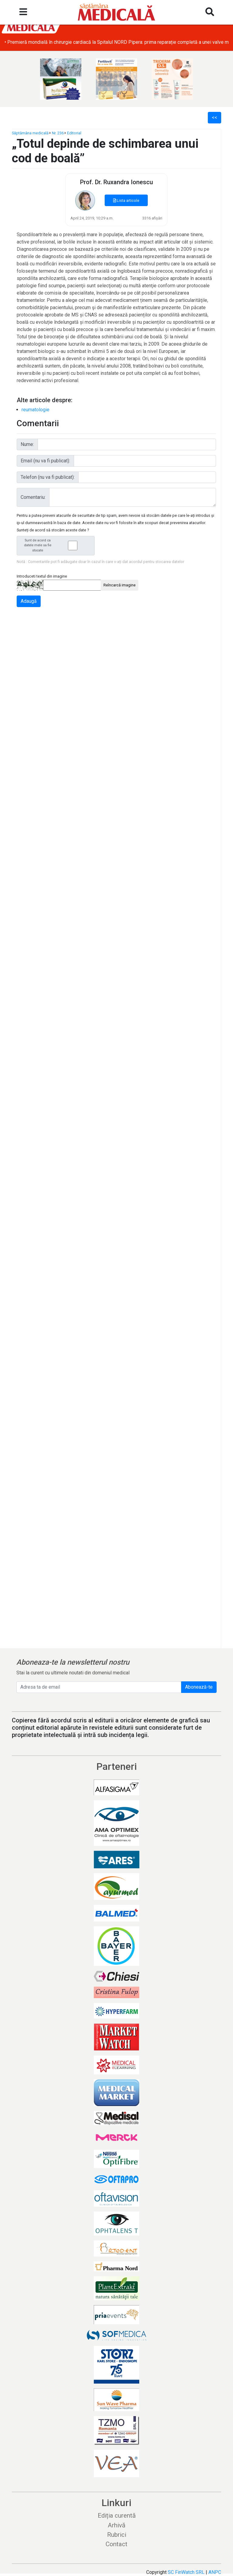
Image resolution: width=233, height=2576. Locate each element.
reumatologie (35, 410)
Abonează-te (199, 1687)
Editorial (74, 133)
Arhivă (116, 2525)
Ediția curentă (117, 2515)
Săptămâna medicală (30, 133)
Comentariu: (33, 497)
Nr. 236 (58, 133)
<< (214, 117)
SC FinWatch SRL (186, 2572)
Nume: (27, 444)
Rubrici (116, 2534)
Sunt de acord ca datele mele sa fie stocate (57, 545)
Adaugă (29, 601)
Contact (116, 2544)
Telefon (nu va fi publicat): (48, 477)
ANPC (214, 2572)
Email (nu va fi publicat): (45, 461)
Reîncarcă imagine (119, 585)
